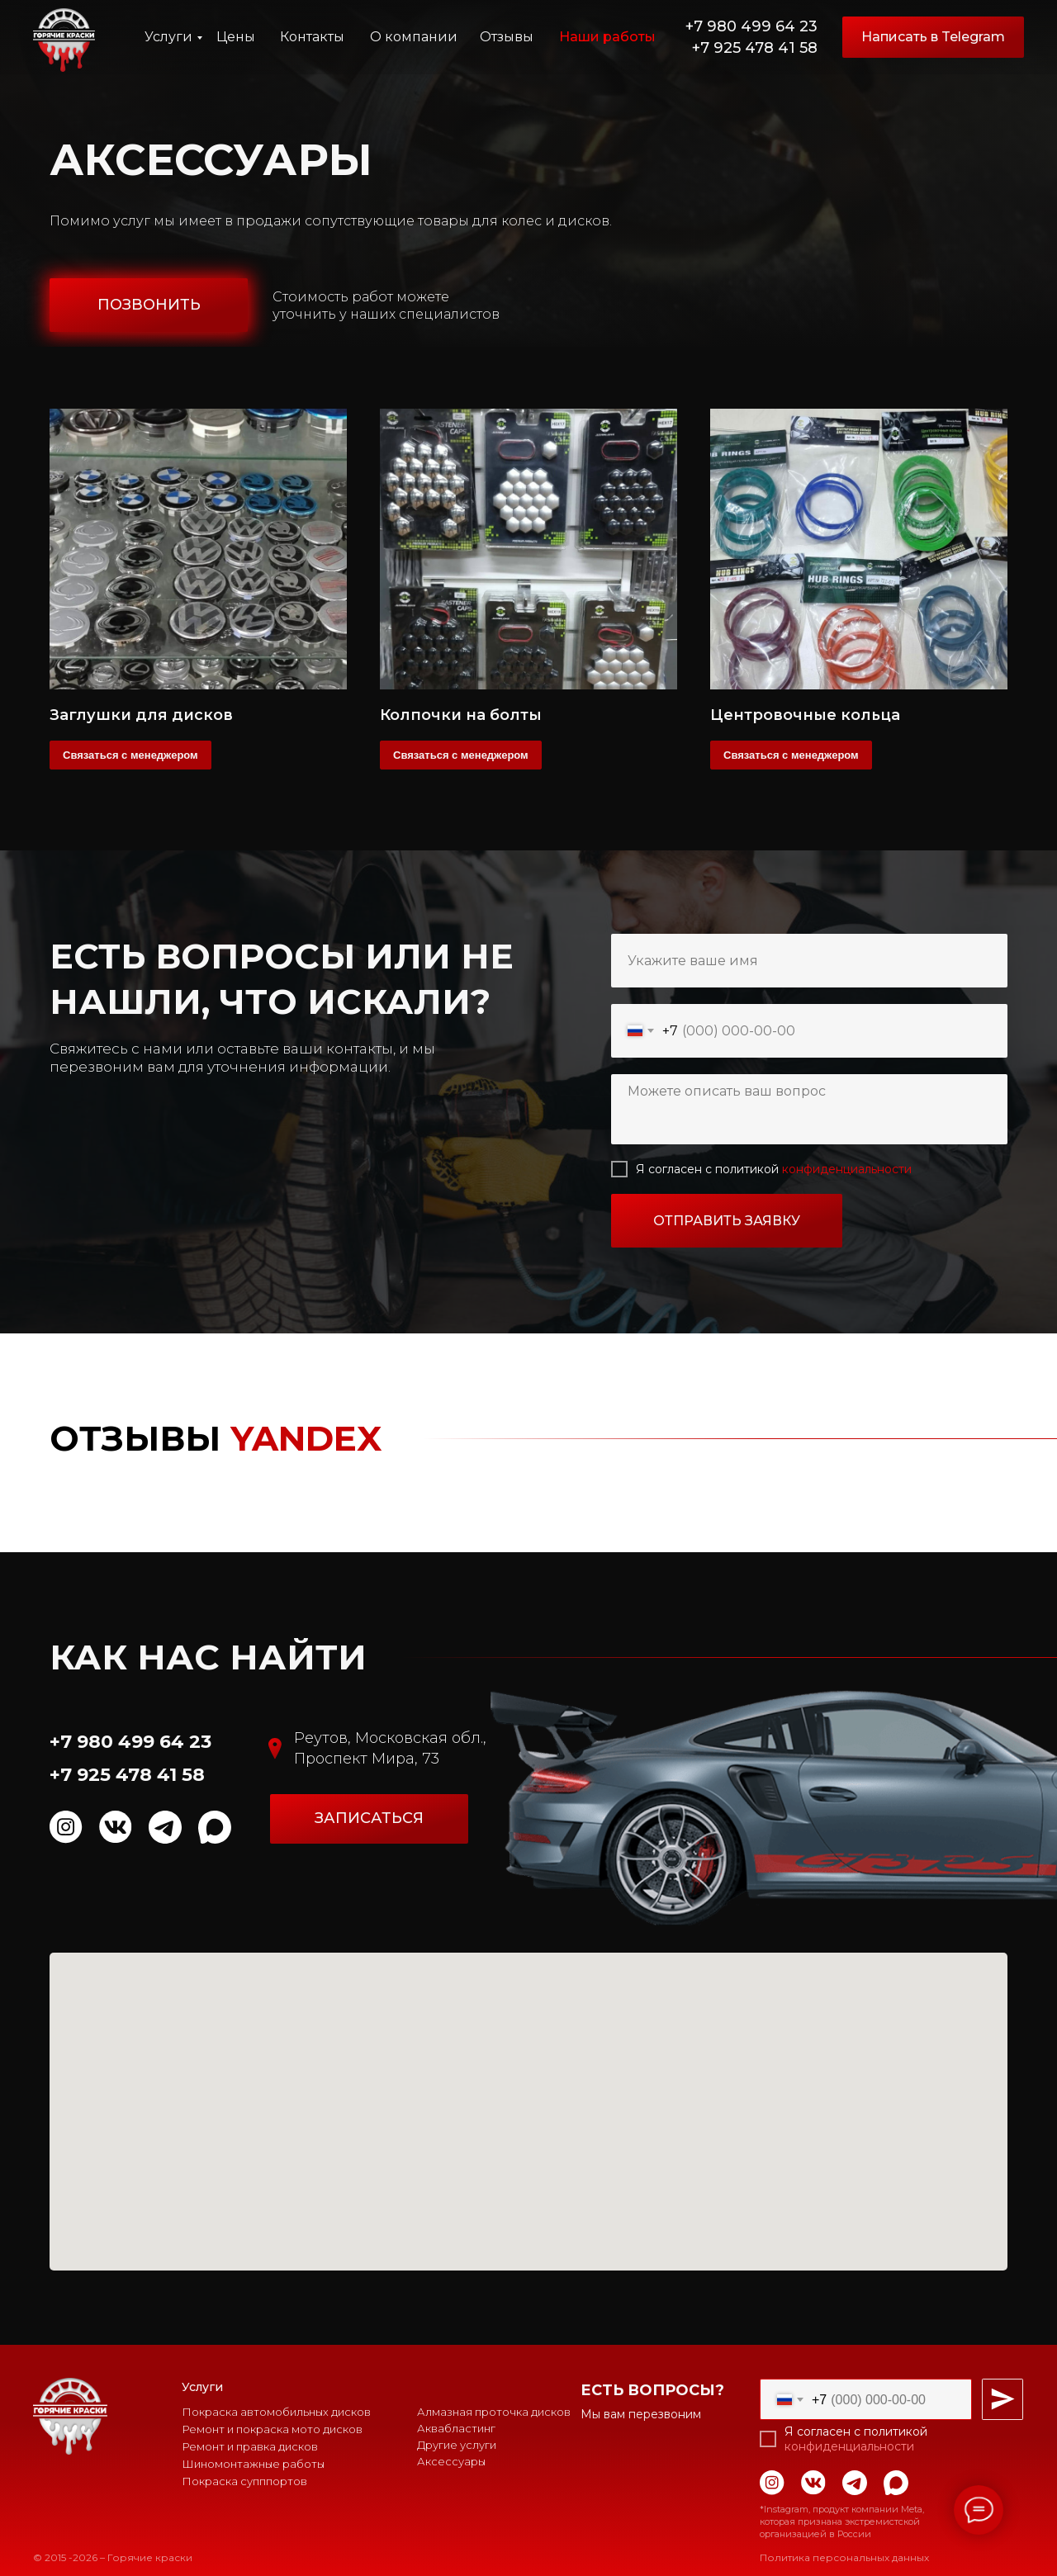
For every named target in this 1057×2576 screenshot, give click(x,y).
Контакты (312, 37)
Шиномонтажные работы (253, 2463)
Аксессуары (451, 2461)
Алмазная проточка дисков (494, 2411)
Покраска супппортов (244, 2481)
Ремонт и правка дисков (250, 2446)
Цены (235, 37)
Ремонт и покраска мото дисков (272, 2429)
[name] (809, 960)
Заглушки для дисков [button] (141, 715)
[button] (149, 305)
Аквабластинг (456, 2428)
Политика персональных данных (844, 2557)
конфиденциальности (847, 1169)
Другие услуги (456, 2444)
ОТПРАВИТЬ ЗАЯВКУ (726, 1221)
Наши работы (607, 37)
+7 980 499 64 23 (751, 26)
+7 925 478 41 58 (755, 48)
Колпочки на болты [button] (461, 715)
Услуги (168, 37)
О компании (413, 37)
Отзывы (506, 37)
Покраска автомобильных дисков (276, 2411)
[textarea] (809, 1109)
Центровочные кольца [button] (805, 715)
